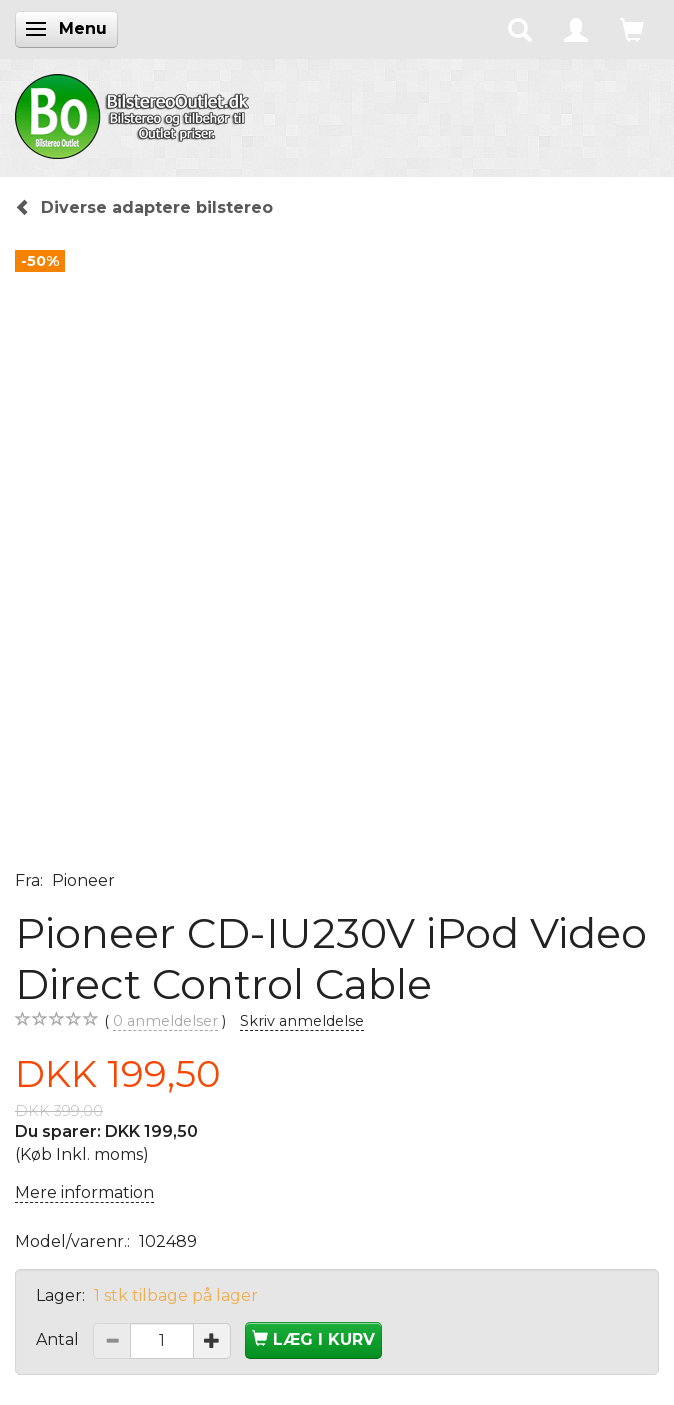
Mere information (84, 1192)
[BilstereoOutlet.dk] (135, 113)
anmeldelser (165, 1021)
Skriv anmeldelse (302, 1021)
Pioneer (83, 880)
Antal (59, 1339)
